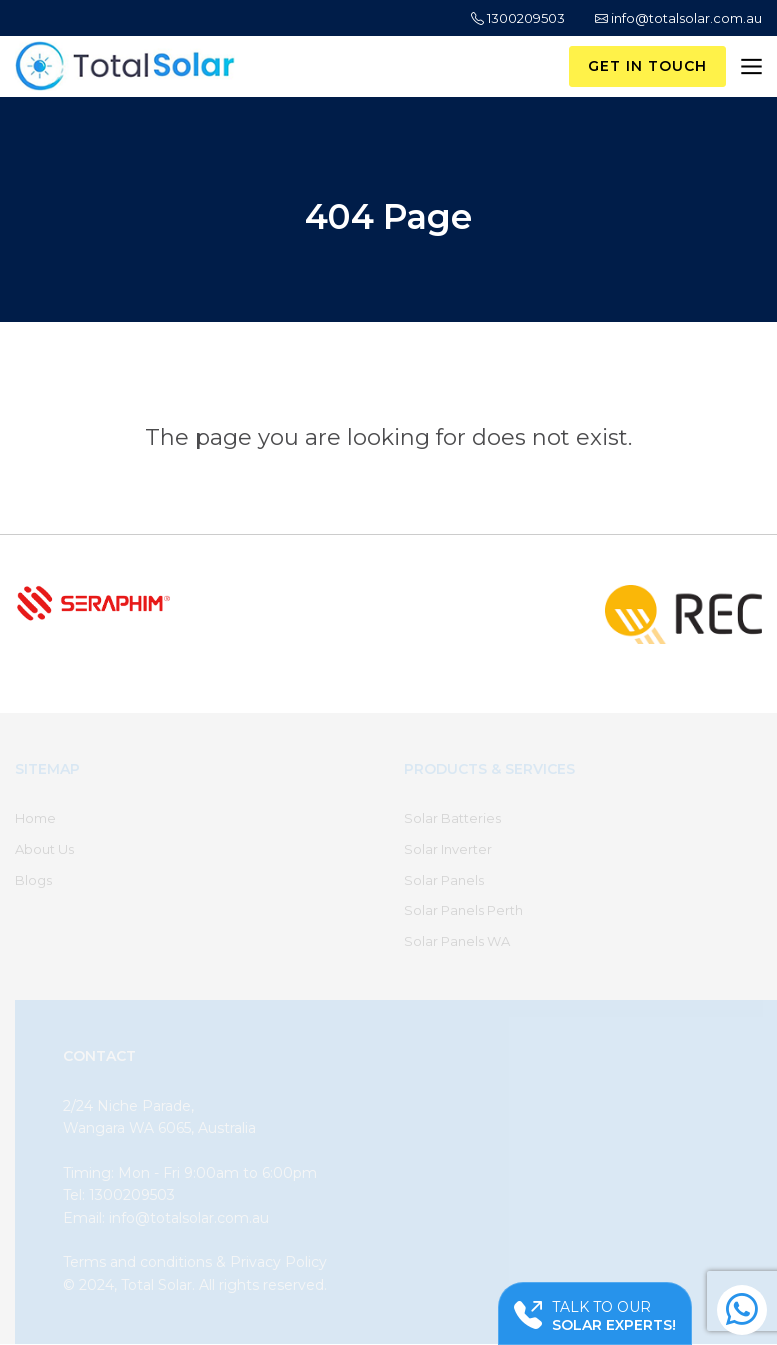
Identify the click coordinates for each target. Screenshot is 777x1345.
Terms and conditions (137, 1262)
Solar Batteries (452, 818)
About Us (44, 849)
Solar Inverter (448, 849)
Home (35, 818)
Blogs (33, 880)
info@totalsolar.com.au (678, 18)
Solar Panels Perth (463, 910)
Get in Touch (647, 66)
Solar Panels (444, 880)
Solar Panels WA (457, 941)
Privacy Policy (278, 1262)
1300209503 (518, 18)
